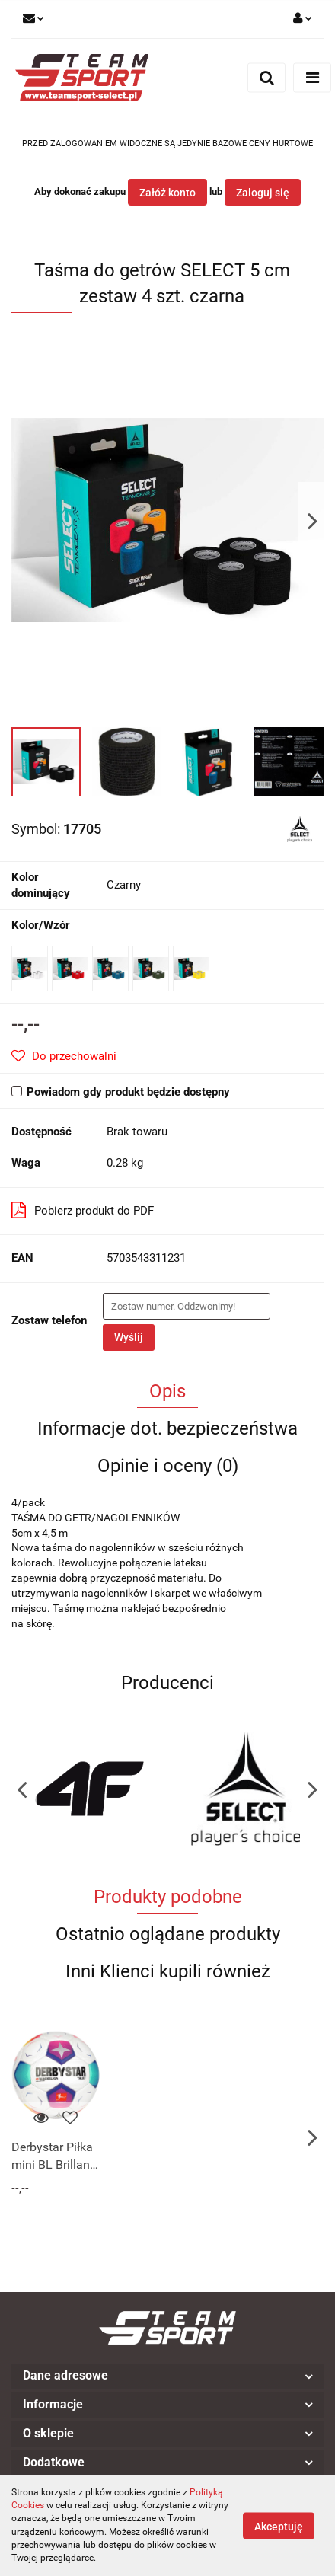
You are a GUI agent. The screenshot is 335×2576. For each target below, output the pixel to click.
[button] (167, 2376)
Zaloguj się (262, 193)
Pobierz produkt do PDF (82, 1210)
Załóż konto (167, 193)
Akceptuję (278, 2526)
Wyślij (128, 1337)
